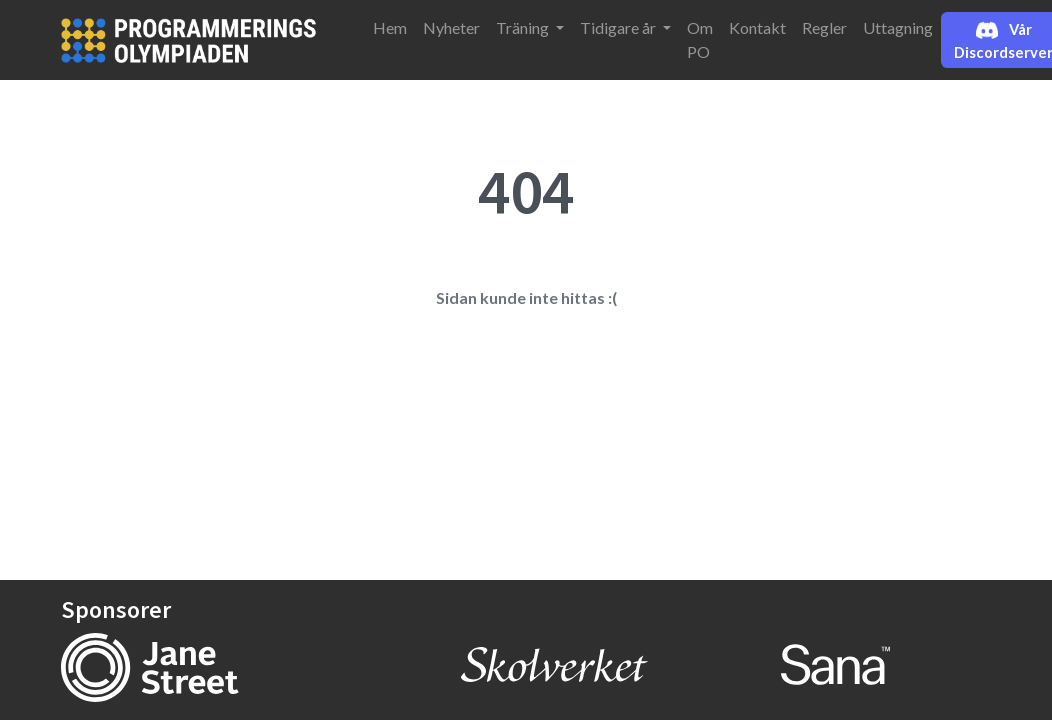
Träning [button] (524, 27)
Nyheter (451, 27)
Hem (390, 27)
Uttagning (898, 27)
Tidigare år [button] (619, 27)
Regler (824, 27)
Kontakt (757, 27)
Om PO (700, 39)
